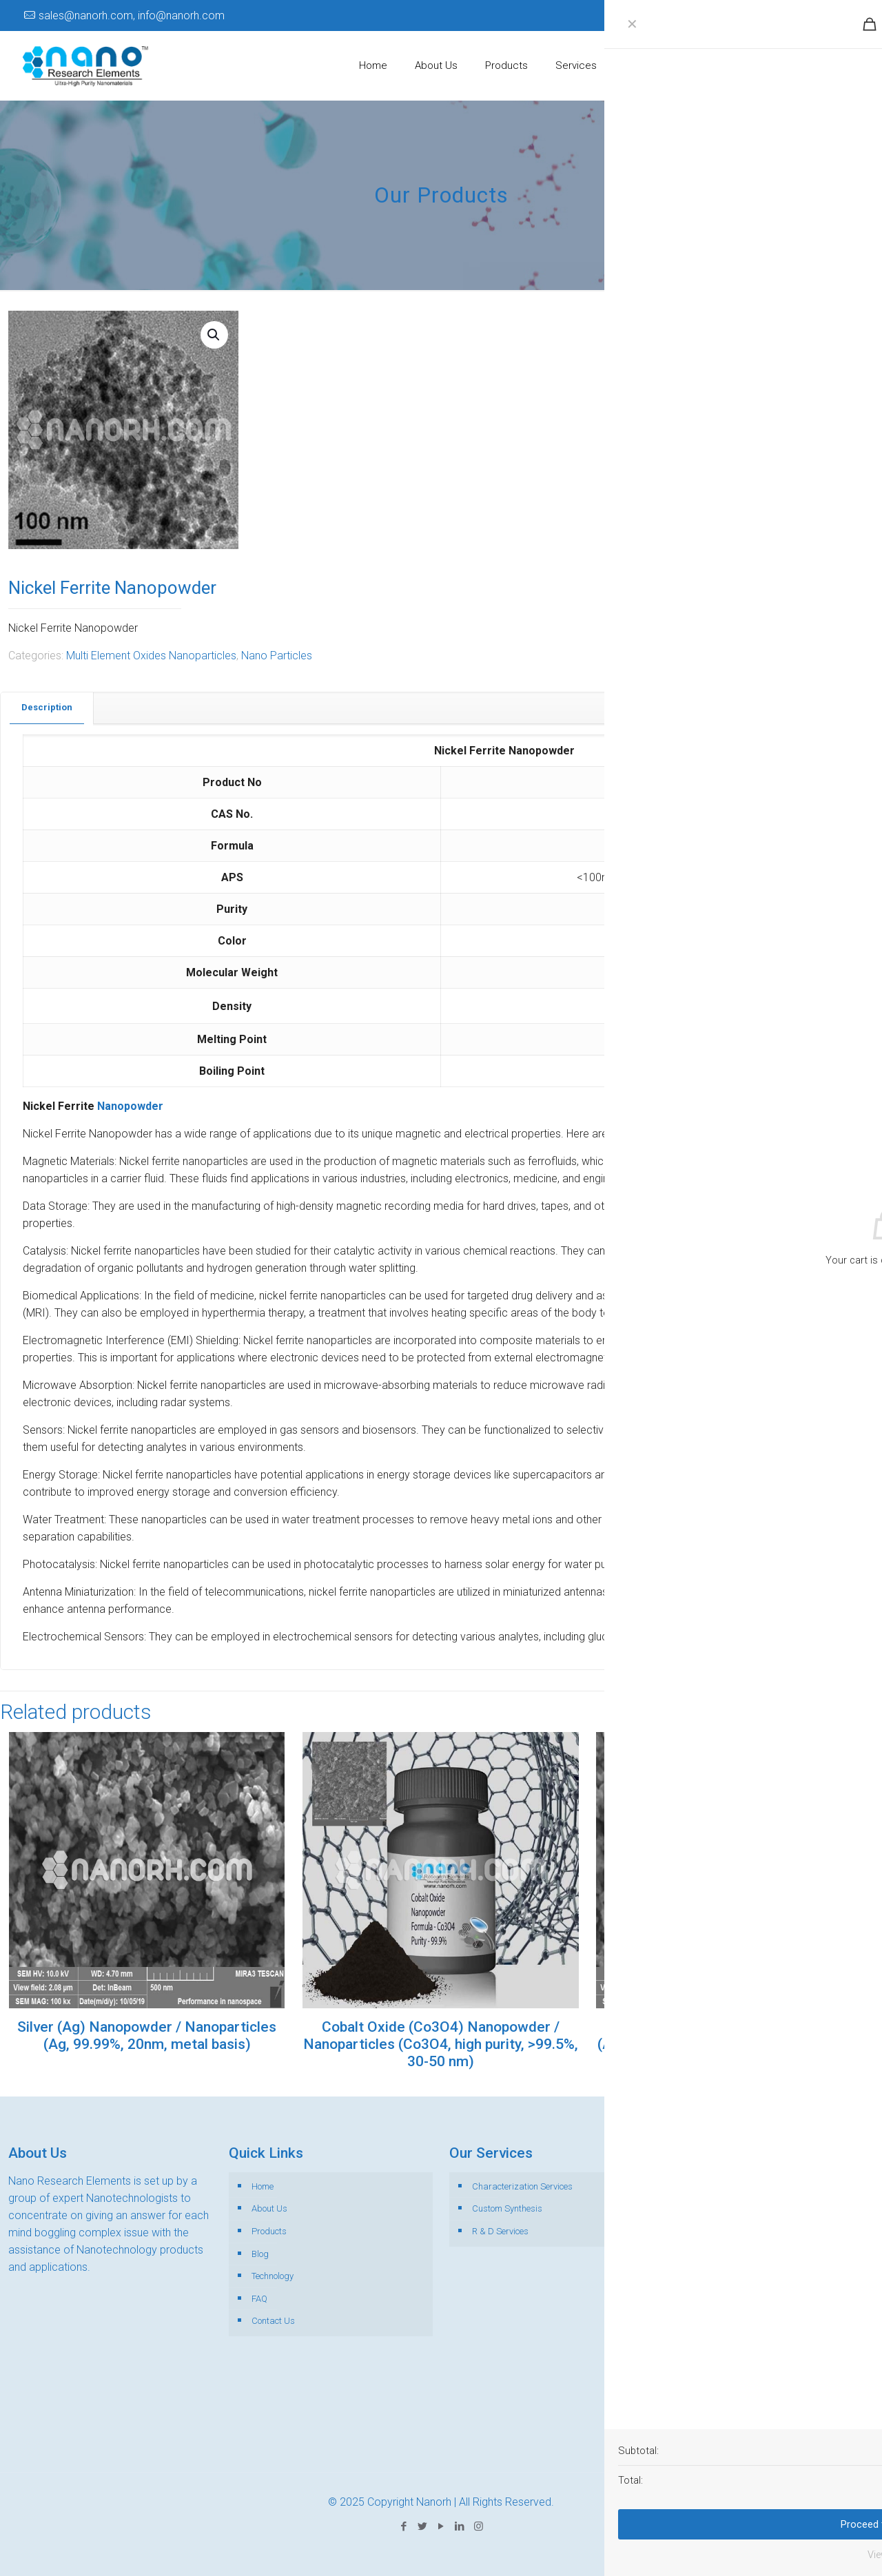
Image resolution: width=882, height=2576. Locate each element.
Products (269, 2231)
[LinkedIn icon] (834, 16)
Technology (273, 2276)
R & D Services (500, 2231)
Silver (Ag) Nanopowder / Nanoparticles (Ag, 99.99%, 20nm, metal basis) (146, 2035)
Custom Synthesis (507, 2208)
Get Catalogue (812, 65)
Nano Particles (276, 655)
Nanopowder (130, 1106)
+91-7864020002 (759, 2366)
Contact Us (273, 2321)
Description (46, 707)
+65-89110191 (774, 2384)
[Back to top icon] (815, 2547)
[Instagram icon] (852, 16)
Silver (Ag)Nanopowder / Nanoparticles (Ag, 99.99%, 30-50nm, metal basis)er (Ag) (734, 2035)
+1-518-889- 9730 (798, 2401)
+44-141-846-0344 (816, 2418)
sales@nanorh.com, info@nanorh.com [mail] (132, 15)
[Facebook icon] (778, 16)
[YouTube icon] (815, 16)
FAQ (259, 2299)
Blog (260, 2254)
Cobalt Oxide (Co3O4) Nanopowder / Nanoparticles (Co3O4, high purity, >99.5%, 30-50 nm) (440, 2044)
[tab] (47, 707)
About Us (269, 2208)
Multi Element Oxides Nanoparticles (151, 655)
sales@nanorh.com (740, 2435)
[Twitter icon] (797, 16)
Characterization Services (522, 2186)
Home (263, 2186)
